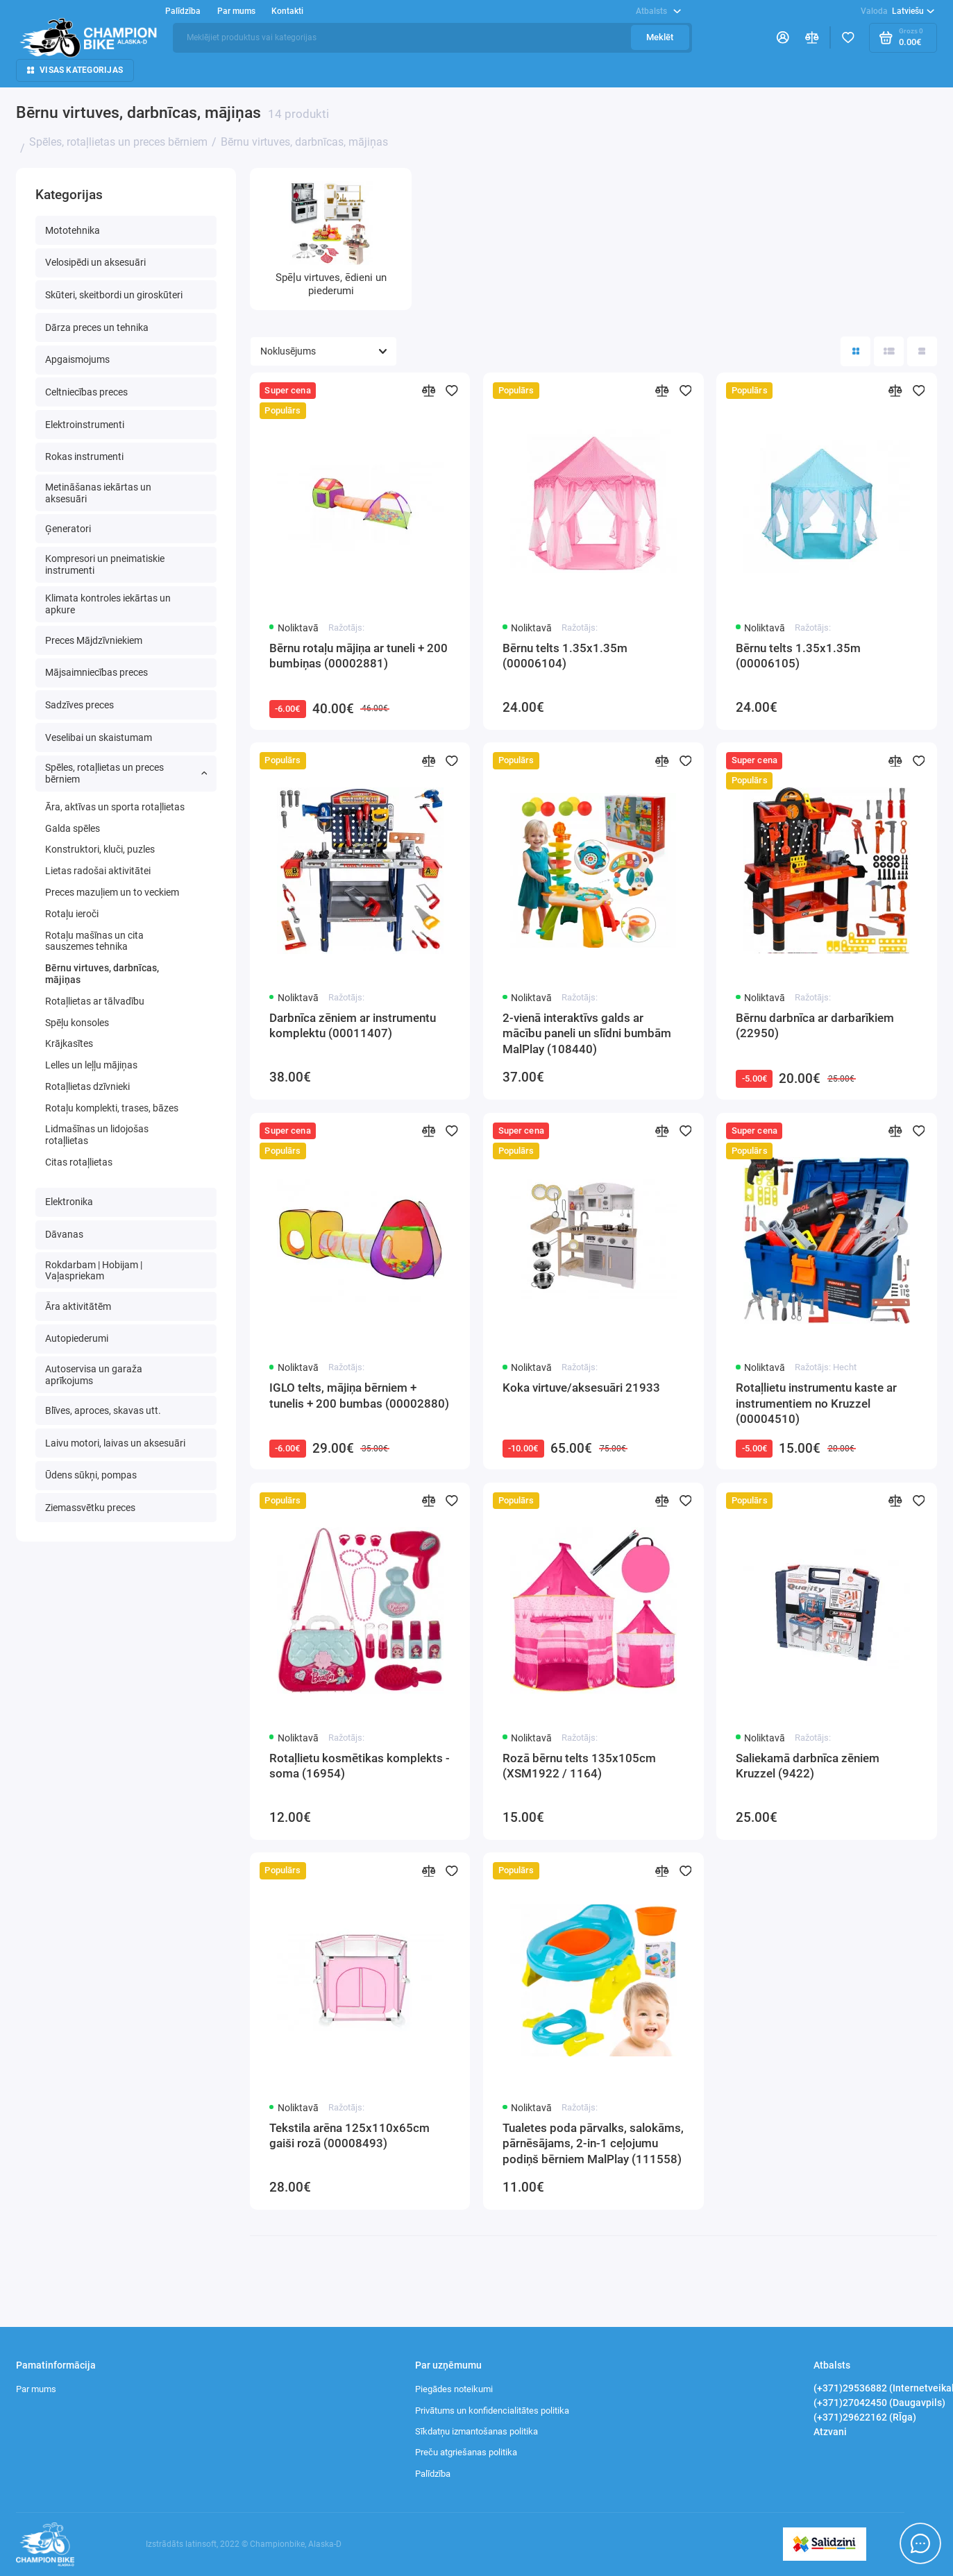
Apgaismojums (77, 359)
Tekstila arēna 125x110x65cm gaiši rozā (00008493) (349, 2135)
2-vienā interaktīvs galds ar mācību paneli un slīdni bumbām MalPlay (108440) (587, 1033)
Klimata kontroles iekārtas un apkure (108, 603)
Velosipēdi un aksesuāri (95, 262)
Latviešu (897, 11)
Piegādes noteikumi (454, 2389)
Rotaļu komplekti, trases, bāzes (111, 1108)
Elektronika (69, 1201)
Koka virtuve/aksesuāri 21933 (581, 1387)
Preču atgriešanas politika (466, 2452)
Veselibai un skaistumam (98, 737)
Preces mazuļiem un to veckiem (112, 892)
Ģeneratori (68, 528)
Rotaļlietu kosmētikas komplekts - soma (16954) (359, 1765)
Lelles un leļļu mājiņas (91, 1065)
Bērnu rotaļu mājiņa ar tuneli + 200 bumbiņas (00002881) (358, 655)
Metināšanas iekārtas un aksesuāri (98, 492)
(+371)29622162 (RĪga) (864, 2417)
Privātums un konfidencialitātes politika (492, 2410)
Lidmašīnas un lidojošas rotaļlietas (97, 1134)
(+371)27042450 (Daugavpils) (879, 2402)
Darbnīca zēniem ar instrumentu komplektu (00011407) (352, 1025)
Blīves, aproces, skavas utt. (103, 1410)
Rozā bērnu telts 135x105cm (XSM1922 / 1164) (579, 1765)
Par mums (236, 11)
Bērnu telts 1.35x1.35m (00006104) (565, 655)
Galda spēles (72, 828)
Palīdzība (183, 11)
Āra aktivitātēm (78, 1306)
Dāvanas (64, 1234)
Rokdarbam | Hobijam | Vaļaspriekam (93, 1270)
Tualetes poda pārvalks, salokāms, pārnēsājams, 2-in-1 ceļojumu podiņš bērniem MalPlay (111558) (593, 2143)
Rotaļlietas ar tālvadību (94, 1001)
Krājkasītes (69, 1043)
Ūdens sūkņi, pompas (91, 1475)
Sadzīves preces (79, 704)
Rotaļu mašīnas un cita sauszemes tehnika (94, 941)
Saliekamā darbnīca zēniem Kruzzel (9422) (807, 1765)
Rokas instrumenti (84, 456)
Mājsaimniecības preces (96, 672)
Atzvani (830, 2431)
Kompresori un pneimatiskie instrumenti (105, 564)
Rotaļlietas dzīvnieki (87, 1086)
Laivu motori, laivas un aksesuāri (115, 1443)
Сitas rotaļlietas (78, 1162)
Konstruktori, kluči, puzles (100, 849)
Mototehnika (72, 230)
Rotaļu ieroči (72, 913)
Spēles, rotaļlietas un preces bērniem (126, 773)
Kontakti (287, 11)
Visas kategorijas (75, 70)
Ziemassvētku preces (90, 1507)
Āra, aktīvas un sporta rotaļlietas (115, 806)
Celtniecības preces (86, 392)
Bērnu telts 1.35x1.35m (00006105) (798, 655)
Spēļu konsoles (77, 1022)
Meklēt (659, 37)
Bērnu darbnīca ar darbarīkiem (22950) (815, 1025)
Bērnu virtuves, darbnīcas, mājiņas (102, 973)
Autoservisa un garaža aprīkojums (93, 1374)
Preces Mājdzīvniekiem (93, 640)
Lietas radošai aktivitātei (98, 870)
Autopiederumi (76, 1338)
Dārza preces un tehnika (97, 327)
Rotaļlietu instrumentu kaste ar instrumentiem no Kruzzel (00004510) (816, 1403)
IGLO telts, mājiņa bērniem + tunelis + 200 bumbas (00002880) (359, 1395)
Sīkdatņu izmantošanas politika (476, 2431)
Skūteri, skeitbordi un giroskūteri (114, 294)
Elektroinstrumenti (84, 424)
